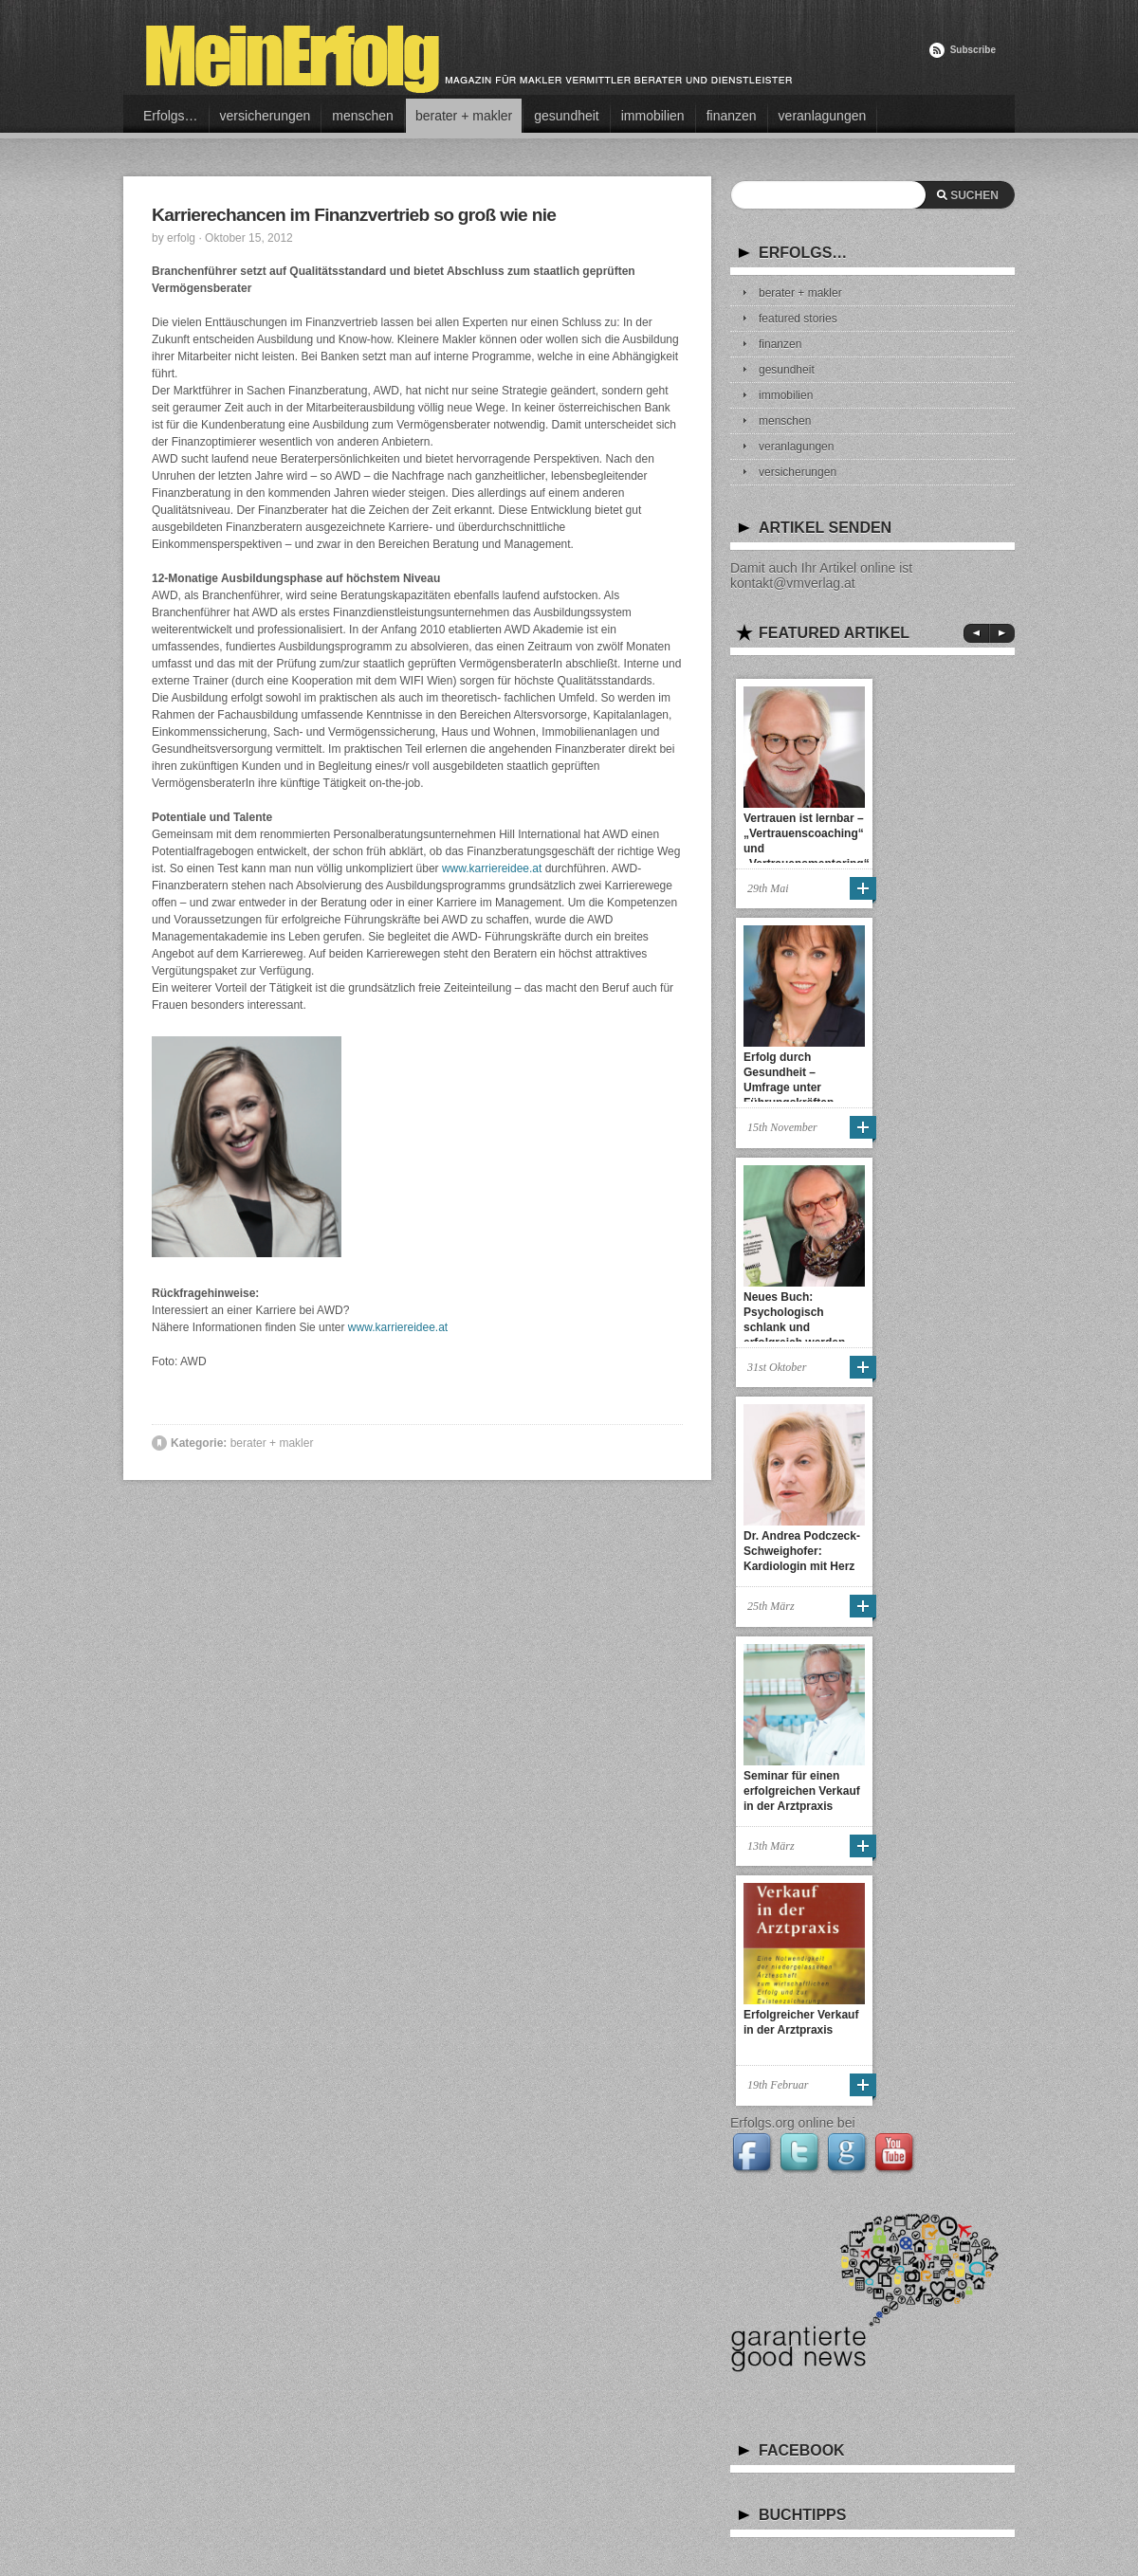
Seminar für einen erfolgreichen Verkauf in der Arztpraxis (801, 1791)
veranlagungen (823, 115)
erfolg (181, 238)
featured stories (798, 318)
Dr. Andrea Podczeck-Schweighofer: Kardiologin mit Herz (801, 1551)
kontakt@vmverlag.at (792, 583)
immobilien (653, 115)
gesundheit (566, 115)
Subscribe (973, 50)
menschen (363, 115)
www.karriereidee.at (491, 868)
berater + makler (463, 115)
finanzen (732, 115)
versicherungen (265, 115)
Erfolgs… (170, 115)
